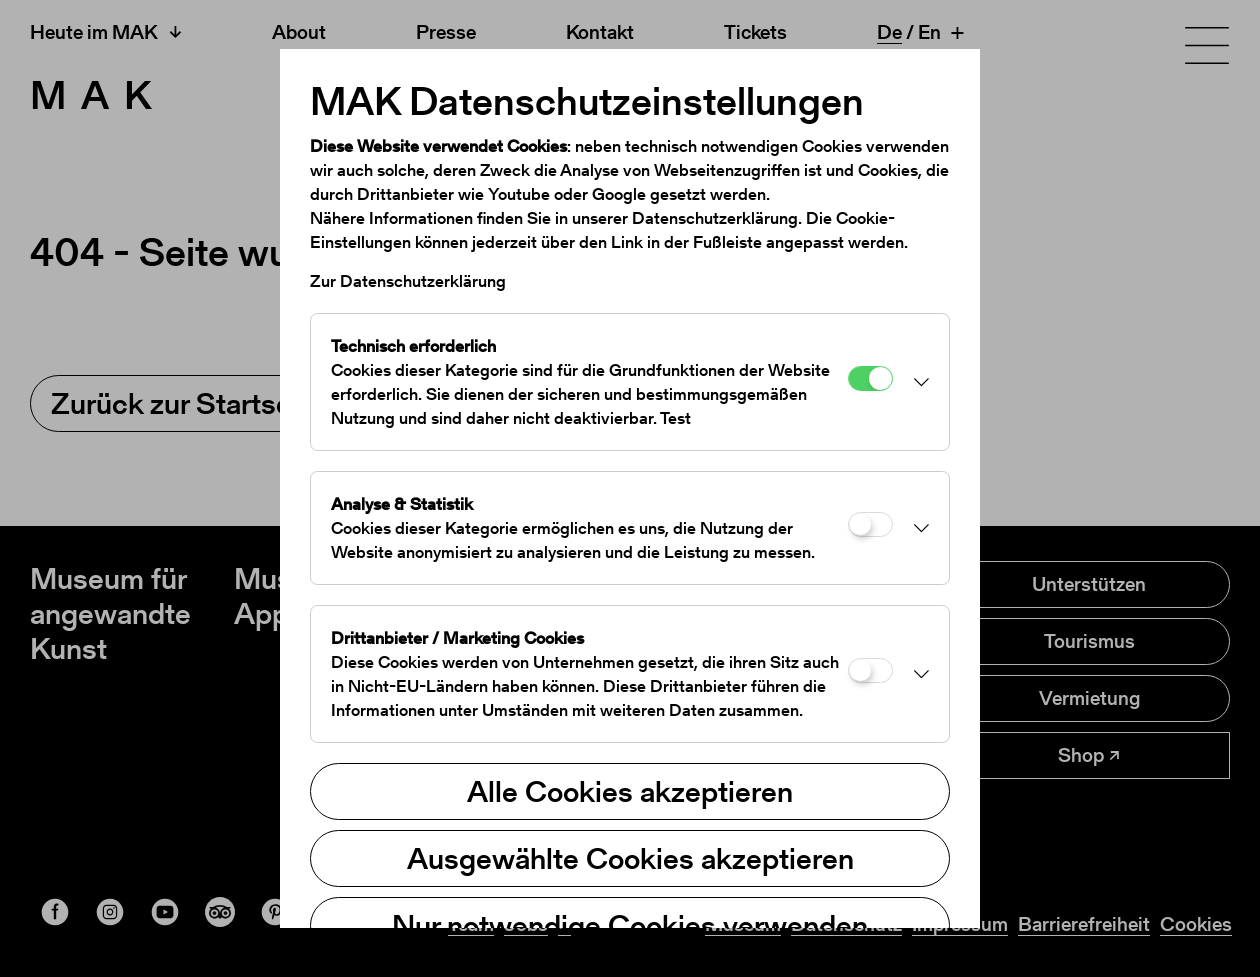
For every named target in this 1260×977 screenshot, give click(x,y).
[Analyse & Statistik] (870, 524)
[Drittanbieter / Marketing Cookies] (870, 670)
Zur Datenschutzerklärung (408, 281)
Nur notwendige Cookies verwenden (630, 925)
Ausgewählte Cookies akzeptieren (630, 858)
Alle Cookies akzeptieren (630, 791)
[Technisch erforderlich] (870, 378)
